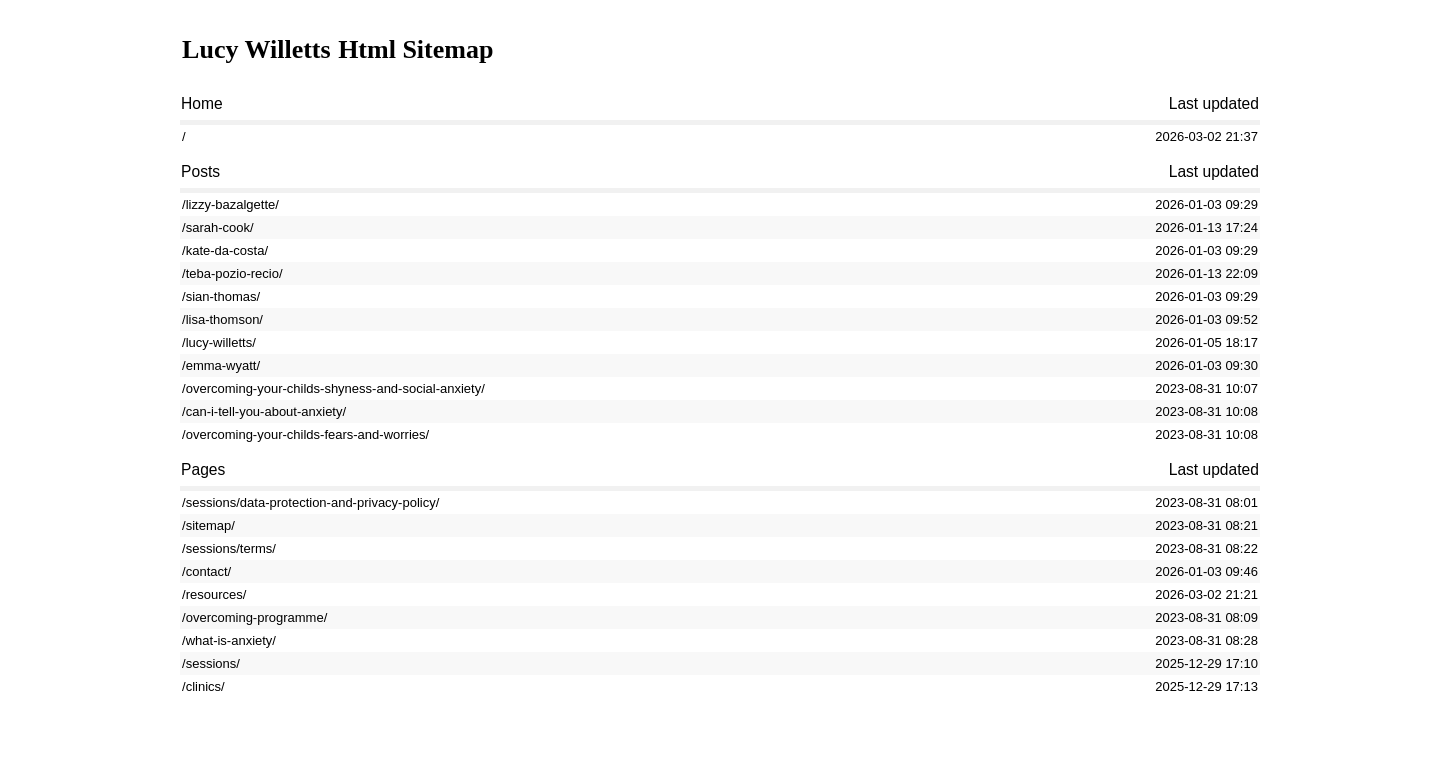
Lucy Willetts (256, 49)
